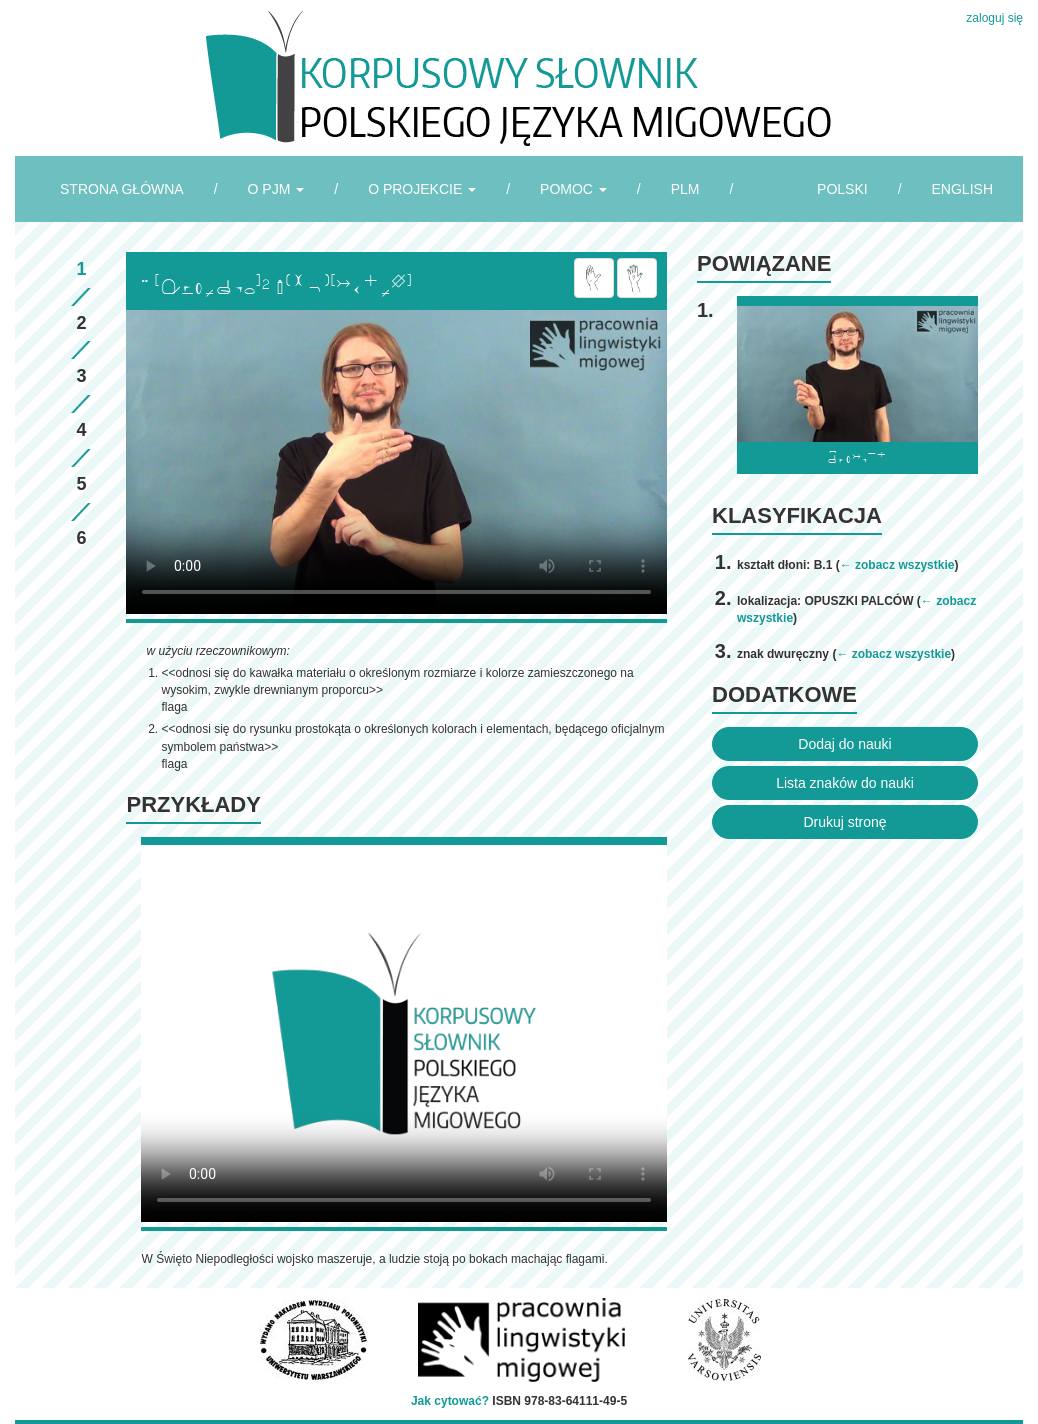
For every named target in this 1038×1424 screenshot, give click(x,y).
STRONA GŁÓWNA (122, 189)
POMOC (573, 189)
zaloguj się (994, 18)
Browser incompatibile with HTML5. (396, 462)
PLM (685, 189)
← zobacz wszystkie (897, 565)
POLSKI (842, 189)
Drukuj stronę (844, 822)
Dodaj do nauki (844, 744)
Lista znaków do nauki (845, 783)
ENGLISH (962, 189)
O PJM (276, 189)
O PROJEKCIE (422, 189)
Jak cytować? (450, 1401)
